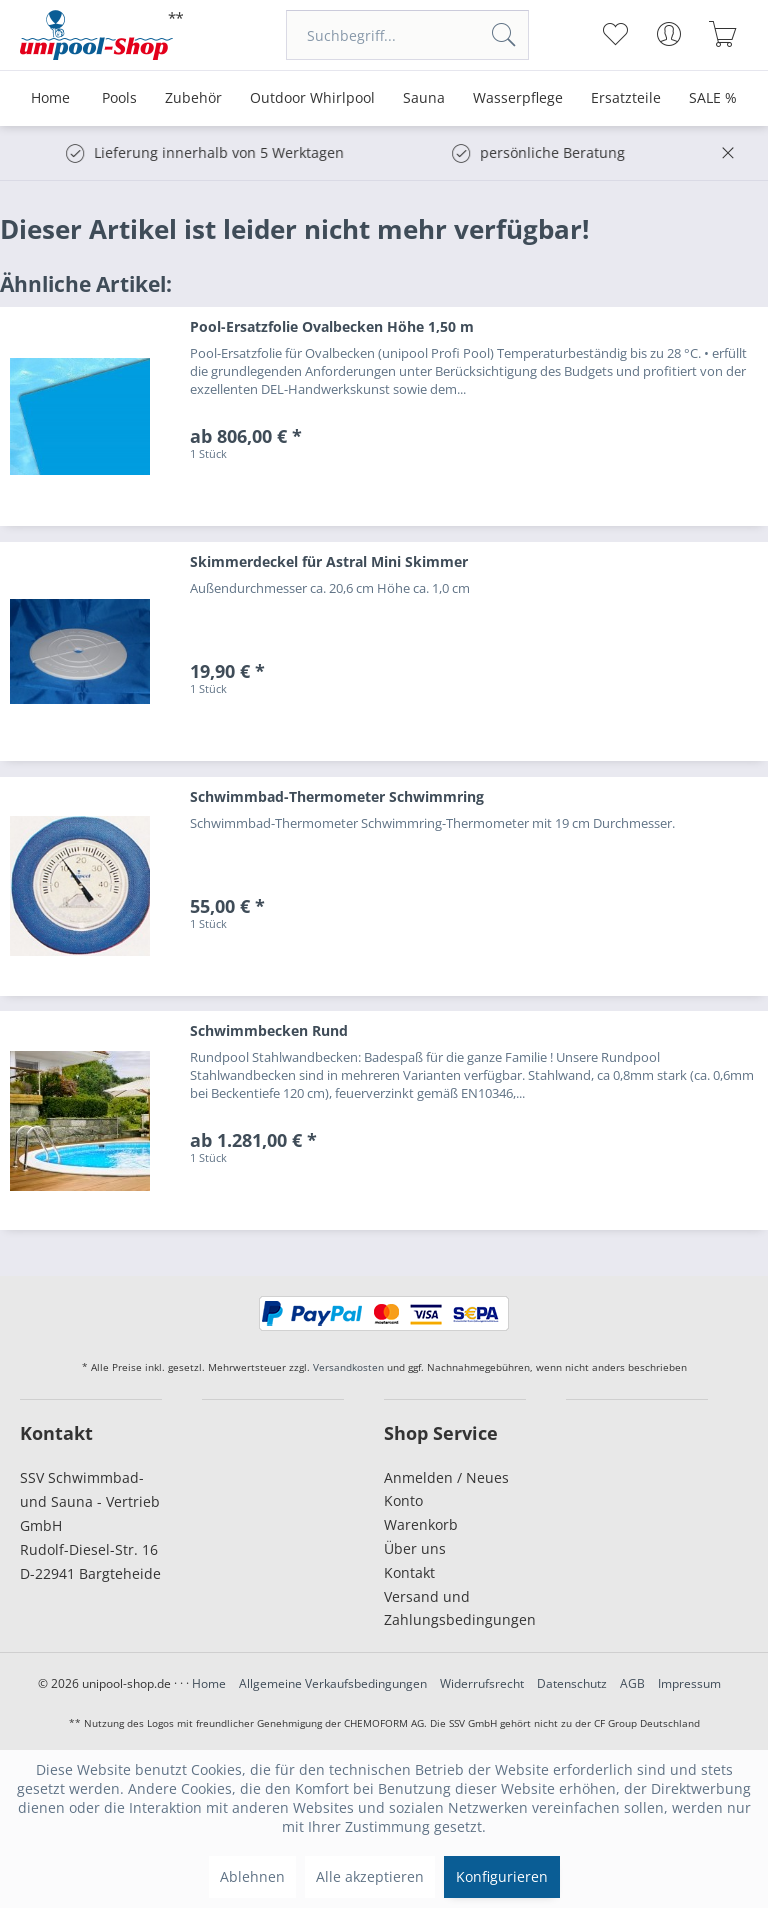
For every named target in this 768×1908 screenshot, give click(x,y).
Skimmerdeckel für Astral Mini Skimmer (329, 561)
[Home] (50, 98)
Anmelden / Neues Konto (446, 1489)
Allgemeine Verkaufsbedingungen (333, 1683)
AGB (632, 1683)
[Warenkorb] (723, 34)
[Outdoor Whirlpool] (312, 98)
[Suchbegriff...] (407, 35)
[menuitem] (407, 35)
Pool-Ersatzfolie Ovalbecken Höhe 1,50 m (332, 326)
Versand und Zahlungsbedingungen (455, 1608)
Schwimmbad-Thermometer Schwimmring (337, 796)
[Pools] (119, 98)
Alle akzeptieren (370, 1876)
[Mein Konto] (669, 34)
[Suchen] (504, 35)
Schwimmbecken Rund (269, 1030)
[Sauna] (424, 98)
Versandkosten (348, 1367)
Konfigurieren (502, 1876)
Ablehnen (252, 1876)
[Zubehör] (193, 98)
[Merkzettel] (615, 34)
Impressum (689, 1683)
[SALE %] (713, 98)
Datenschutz (572, 1683)
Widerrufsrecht (482, 1683)
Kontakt (409, 1572)
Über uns (415, 1548)
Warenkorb (421, 1524)
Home (209, 1683)
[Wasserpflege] (518, 98)
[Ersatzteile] (626, 98)
